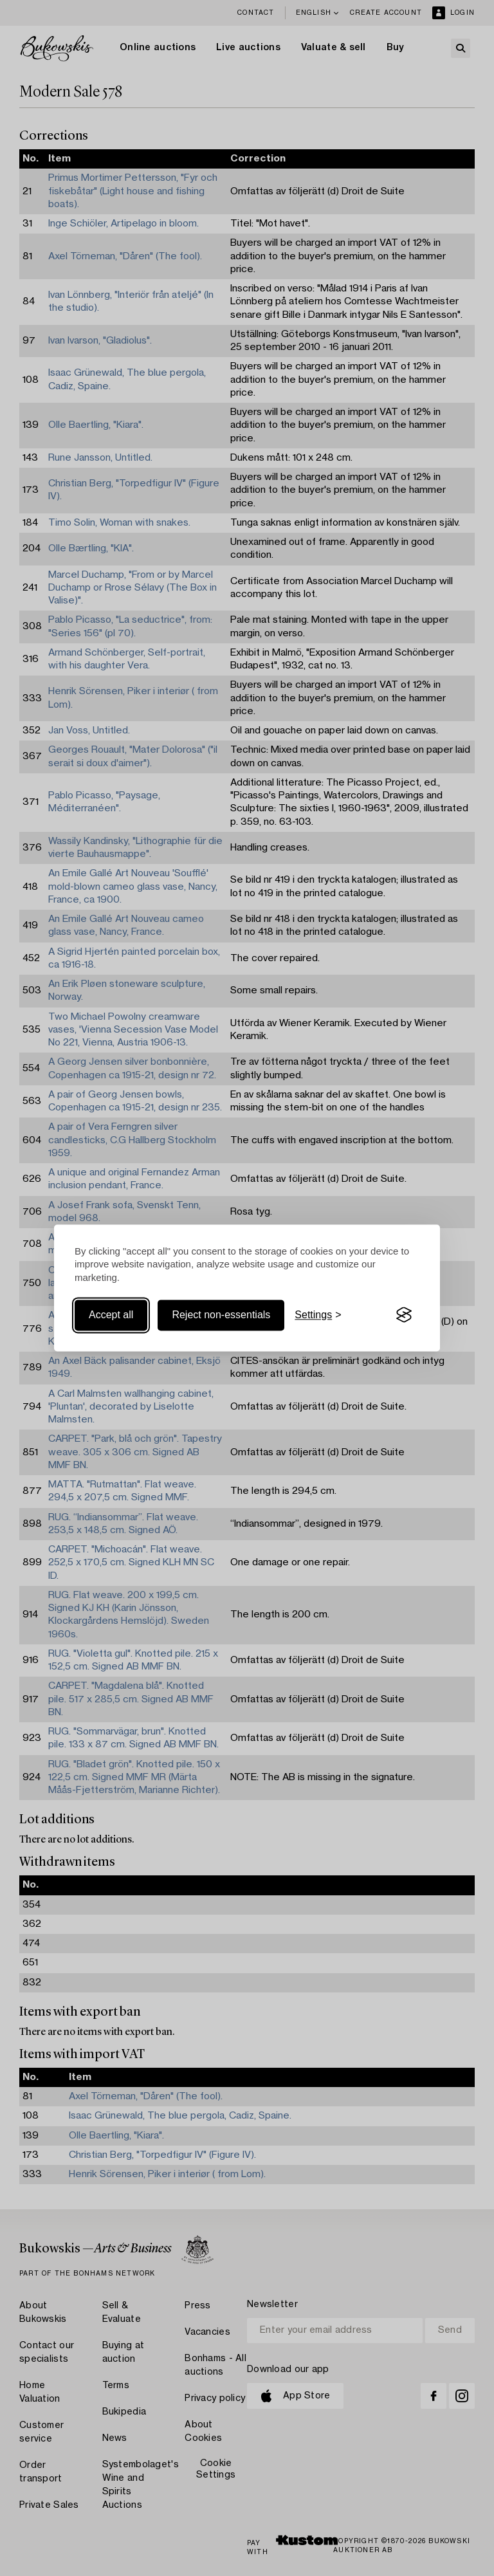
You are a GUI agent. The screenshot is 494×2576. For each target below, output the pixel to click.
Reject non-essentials (221, 1314)
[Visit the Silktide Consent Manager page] (404, 1315)
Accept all (111, 1314)
